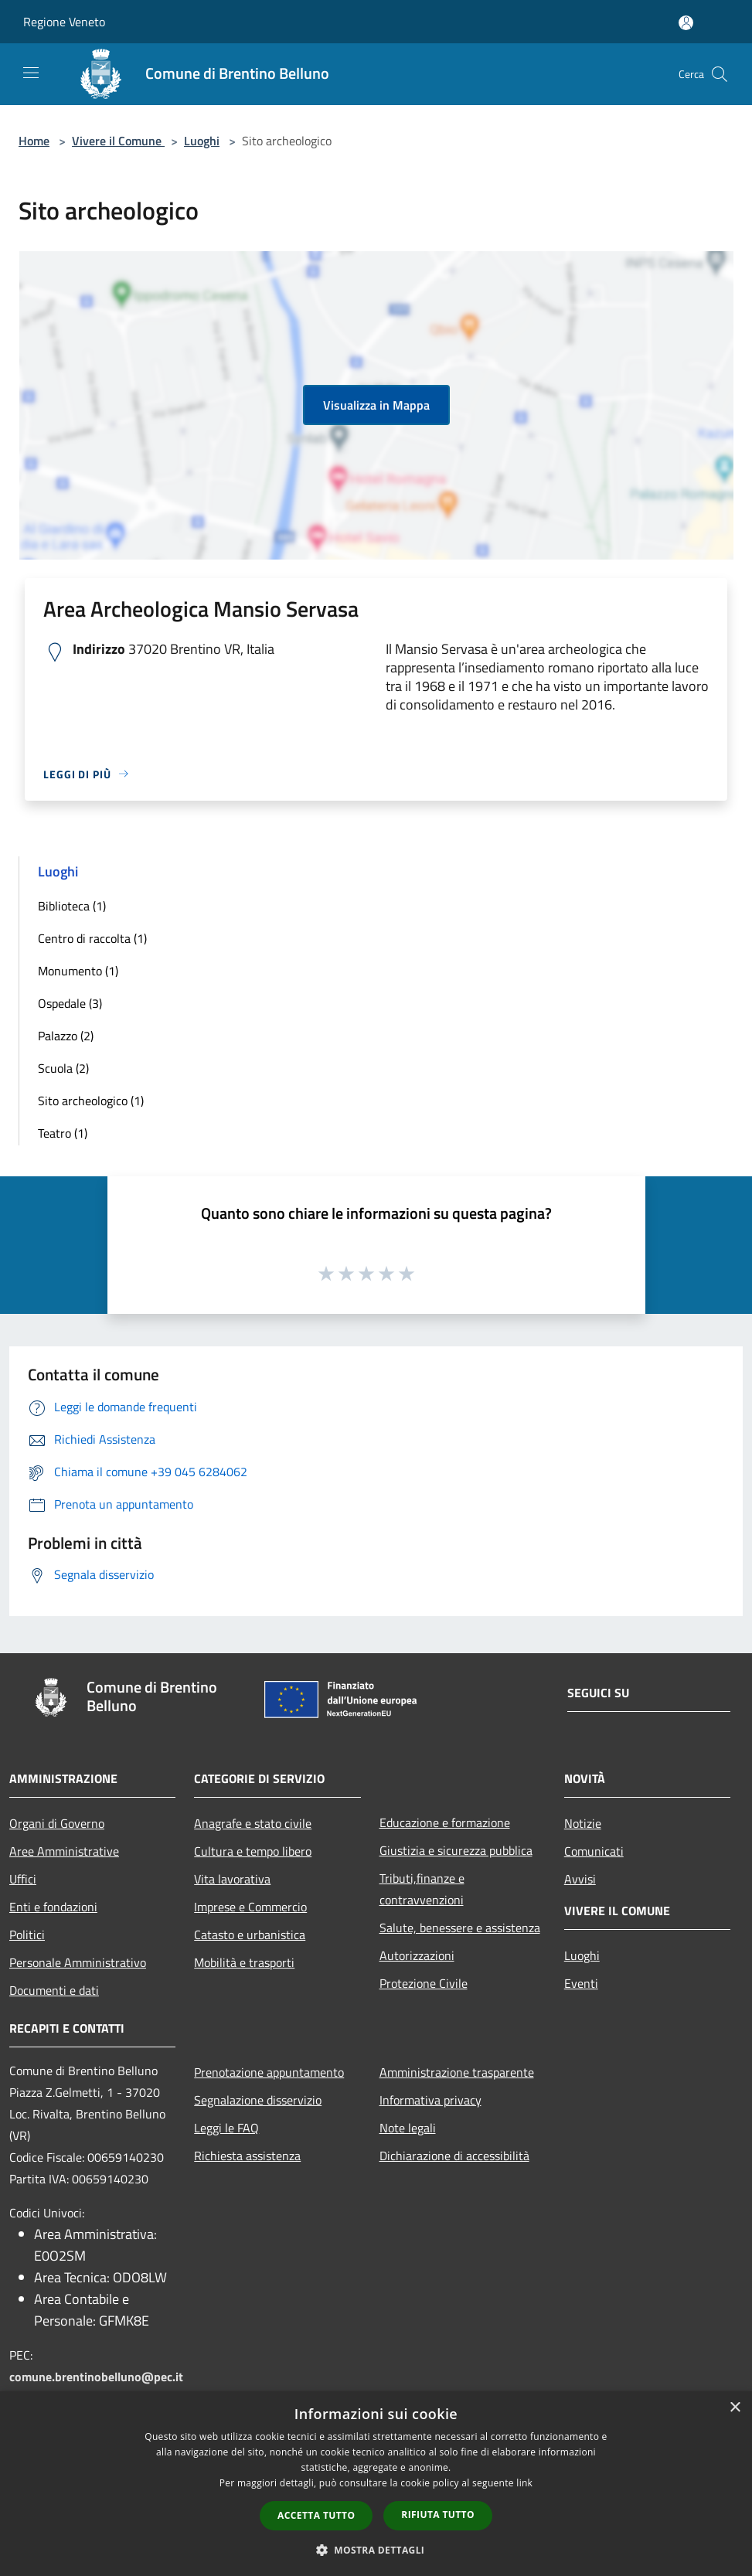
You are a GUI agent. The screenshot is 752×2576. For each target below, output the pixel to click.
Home (34, 140)
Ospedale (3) (70, 1003)
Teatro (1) (62, 1133)
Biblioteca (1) (72, 906)
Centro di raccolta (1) (92, 938)
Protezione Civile (423, 1983)
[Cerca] (719, 74)
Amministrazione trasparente (456, 2072)
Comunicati (594, 1851)
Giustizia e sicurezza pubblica (456, 1850)
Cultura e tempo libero (252, 1851)
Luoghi (201, 140)
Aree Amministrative (64, 1851)
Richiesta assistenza (247, 2155)
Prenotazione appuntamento (269, 2072)
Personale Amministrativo (77, 1962)
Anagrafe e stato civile (252, 1823)
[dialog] (376, 2483)
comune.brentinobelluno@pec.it (96, 2376)
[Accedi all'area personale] (686, 23)
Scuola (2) (63, 1068)
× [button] (734, 2408)
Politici (27, 1934)
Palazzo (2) (66, 1035)
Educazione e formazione (444, 1822)
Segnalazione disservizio (258, 2100)
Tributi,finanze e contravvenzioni (421, 1889)
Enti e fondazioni (53, 1906)
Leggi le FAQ (226, 2127)
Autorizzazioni (416, 1955)
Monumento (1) (78, 970)
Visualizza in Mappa (376, 405)
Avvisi (580, 1879)
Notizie (582, 1823)
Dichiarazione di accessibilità (454, 2155)
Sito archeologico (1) (91, 1100)
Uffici (22, 1879)
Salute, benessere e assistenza (459, 1927)
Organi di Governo (56, 1823)
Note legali (407, 2127)
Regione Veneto (64, 21)
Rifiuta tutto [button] (438, 2514)
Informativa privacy (430, 2100)
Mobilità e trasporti (244, 1962)
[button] (376, 2549)
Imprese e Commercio (250, 1906)
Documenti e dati (54, 1990)
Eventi (581, 1983)
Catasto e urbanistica (249, 1934)
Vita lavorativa (232, 1879)
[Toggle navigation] (31, 72)
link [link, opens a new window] (524, 2482)
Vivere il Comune (118, 140)
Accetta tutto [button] (316, 2515)
